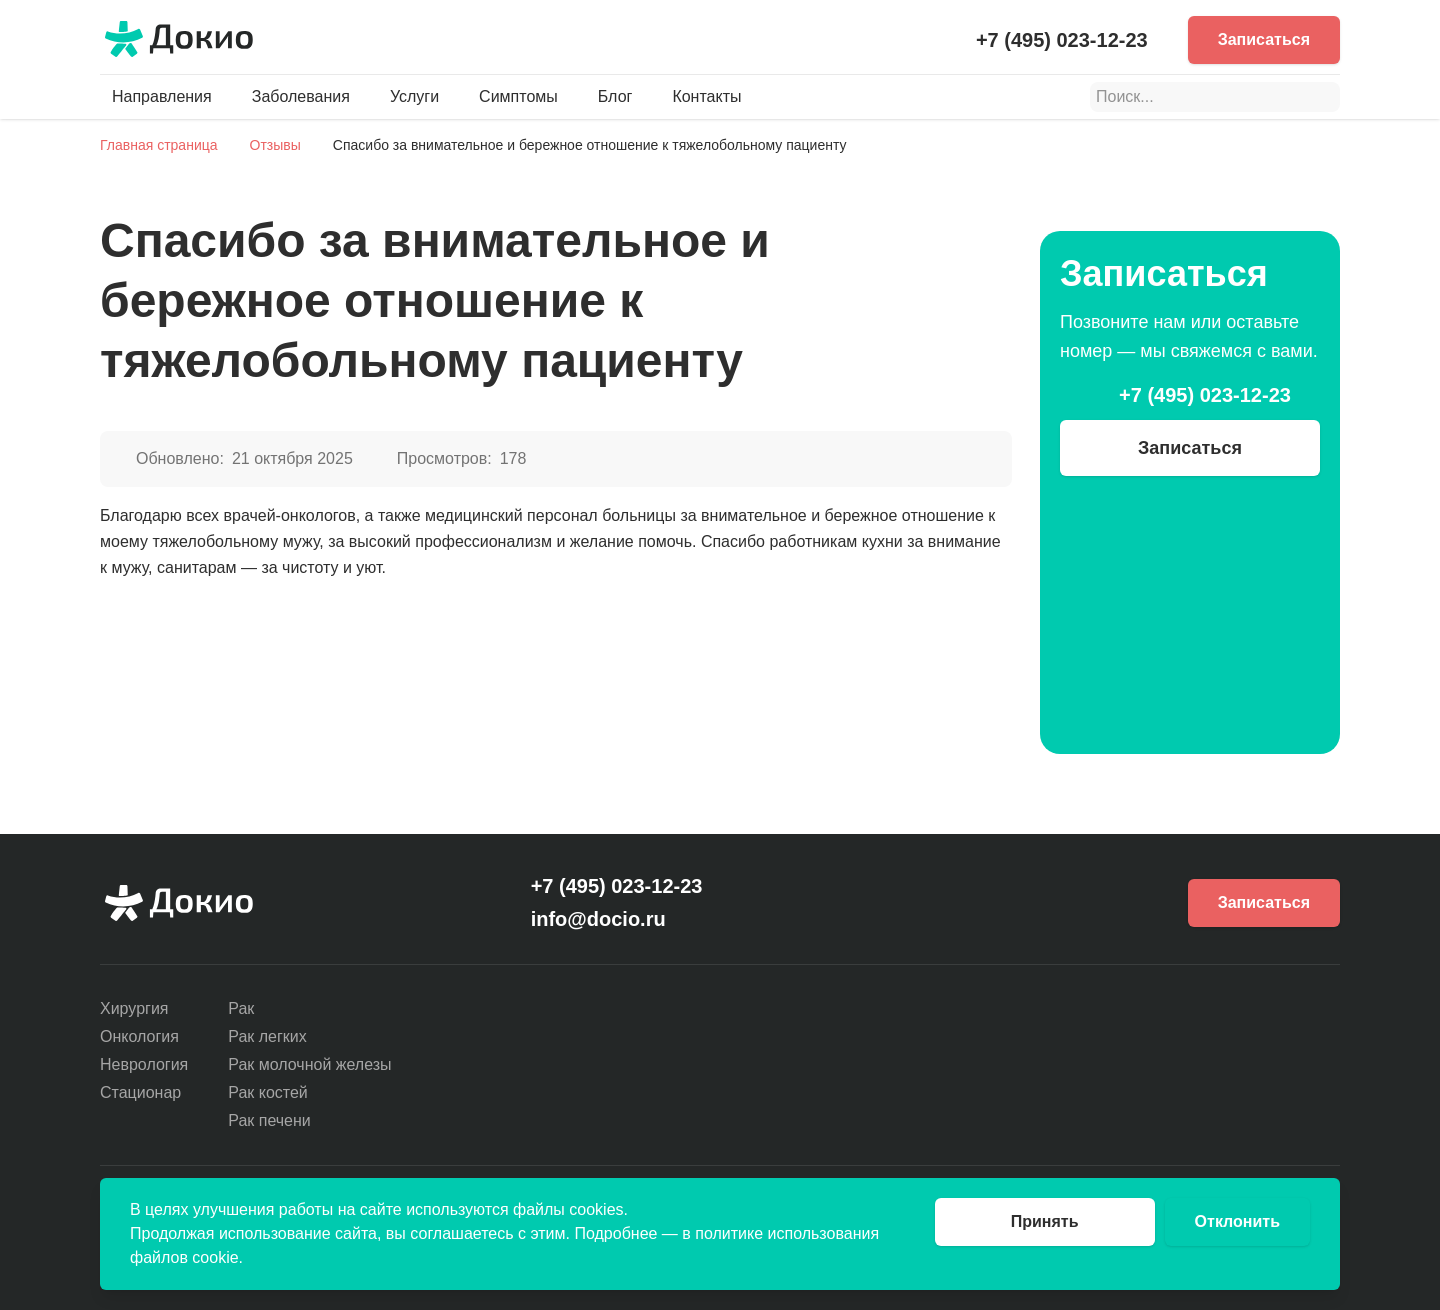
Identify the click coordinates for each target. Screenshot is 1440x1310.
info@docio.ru (598, 919)
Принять (1045, 1221)
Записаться (1264, 39)
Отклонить (1237, 1221)
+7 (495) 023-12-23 (1062, 40)
